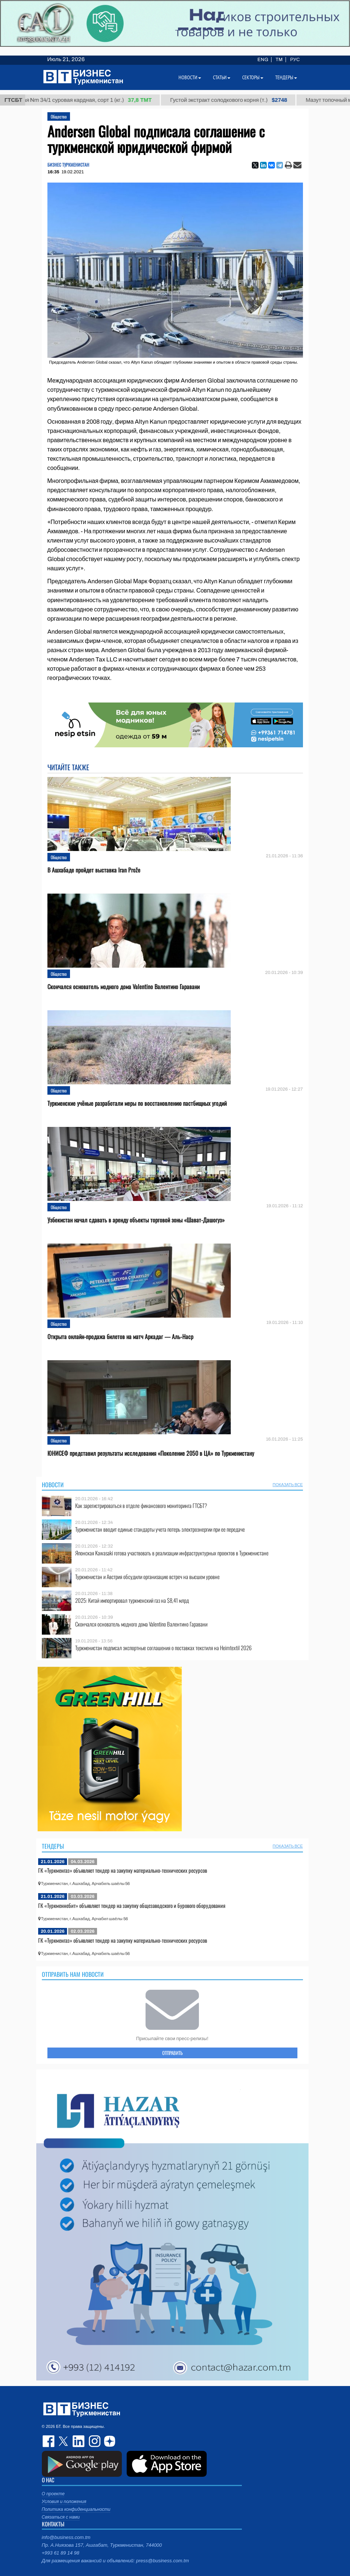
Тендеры (53, 1846)
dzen (108, 2441)
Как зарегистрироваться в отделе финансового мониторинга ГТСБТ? (141, 1505)
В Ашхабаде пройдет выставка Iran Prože (93, 870)
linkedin (78, 2441)
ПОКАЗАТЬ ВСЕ (288, 1484)
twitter (64, 2441)
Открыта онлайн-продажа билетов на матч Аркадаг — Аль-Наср (120, 1336)
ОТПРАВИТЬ (172, 2052)
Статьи (221, 77)
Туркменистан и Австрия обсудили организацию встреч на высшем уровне (147, 1577)
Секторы (252, 77)
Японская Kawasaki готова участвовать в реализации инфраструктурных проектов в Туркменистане (172, 1553)
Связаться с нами (61, 2517)
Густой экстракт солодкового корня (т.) (237, 100)
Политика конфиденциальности (76, 2509)
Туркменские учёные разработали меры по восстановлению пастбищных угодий (137, 1103)
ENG (262, 59)
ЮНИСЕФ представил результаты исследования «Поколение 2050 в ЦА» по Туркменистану (150, 1453)
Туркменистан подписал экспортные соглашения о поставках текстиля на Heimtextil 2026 (163, 1648)
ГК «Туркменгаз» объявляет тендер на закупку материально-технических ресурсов (122, 1870)
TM (279, 59)
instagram (93, 2441)
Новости (53, 1484)
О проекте (53, 2493)
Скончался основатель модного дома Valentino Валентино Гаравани (123, 986)
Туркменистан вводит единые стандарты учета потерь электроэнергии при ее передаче (160, 1529)
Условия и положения (64, 2501)
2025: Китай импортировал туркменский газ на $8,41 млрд (132, 1600)
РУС (295, 59)
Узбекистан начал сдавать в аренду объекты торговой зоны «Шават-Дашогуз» (136, 1220)
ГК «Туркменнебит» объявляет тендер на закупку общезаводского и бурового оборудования (131, 1905)
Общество (59, 116)
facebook (49, 2441)
